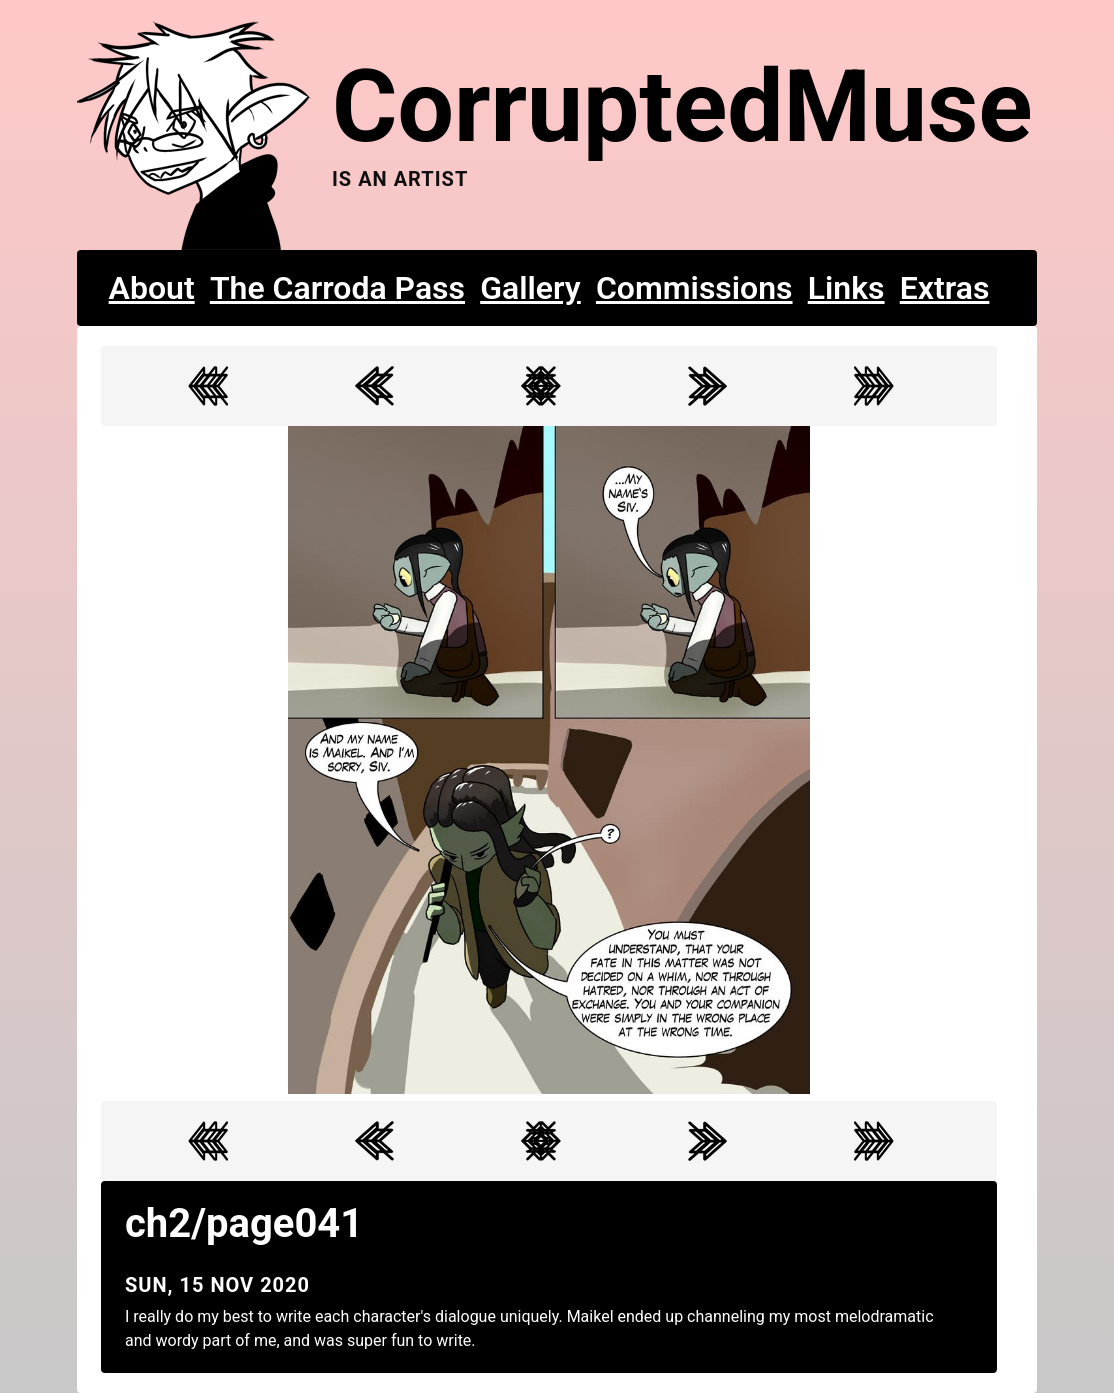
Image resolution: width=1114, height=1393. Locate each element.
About (152, 288)
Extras (945, 288)
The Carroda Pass (337, 288)
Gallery (530, 288)
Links (846, 288)
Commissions (694, 288)
